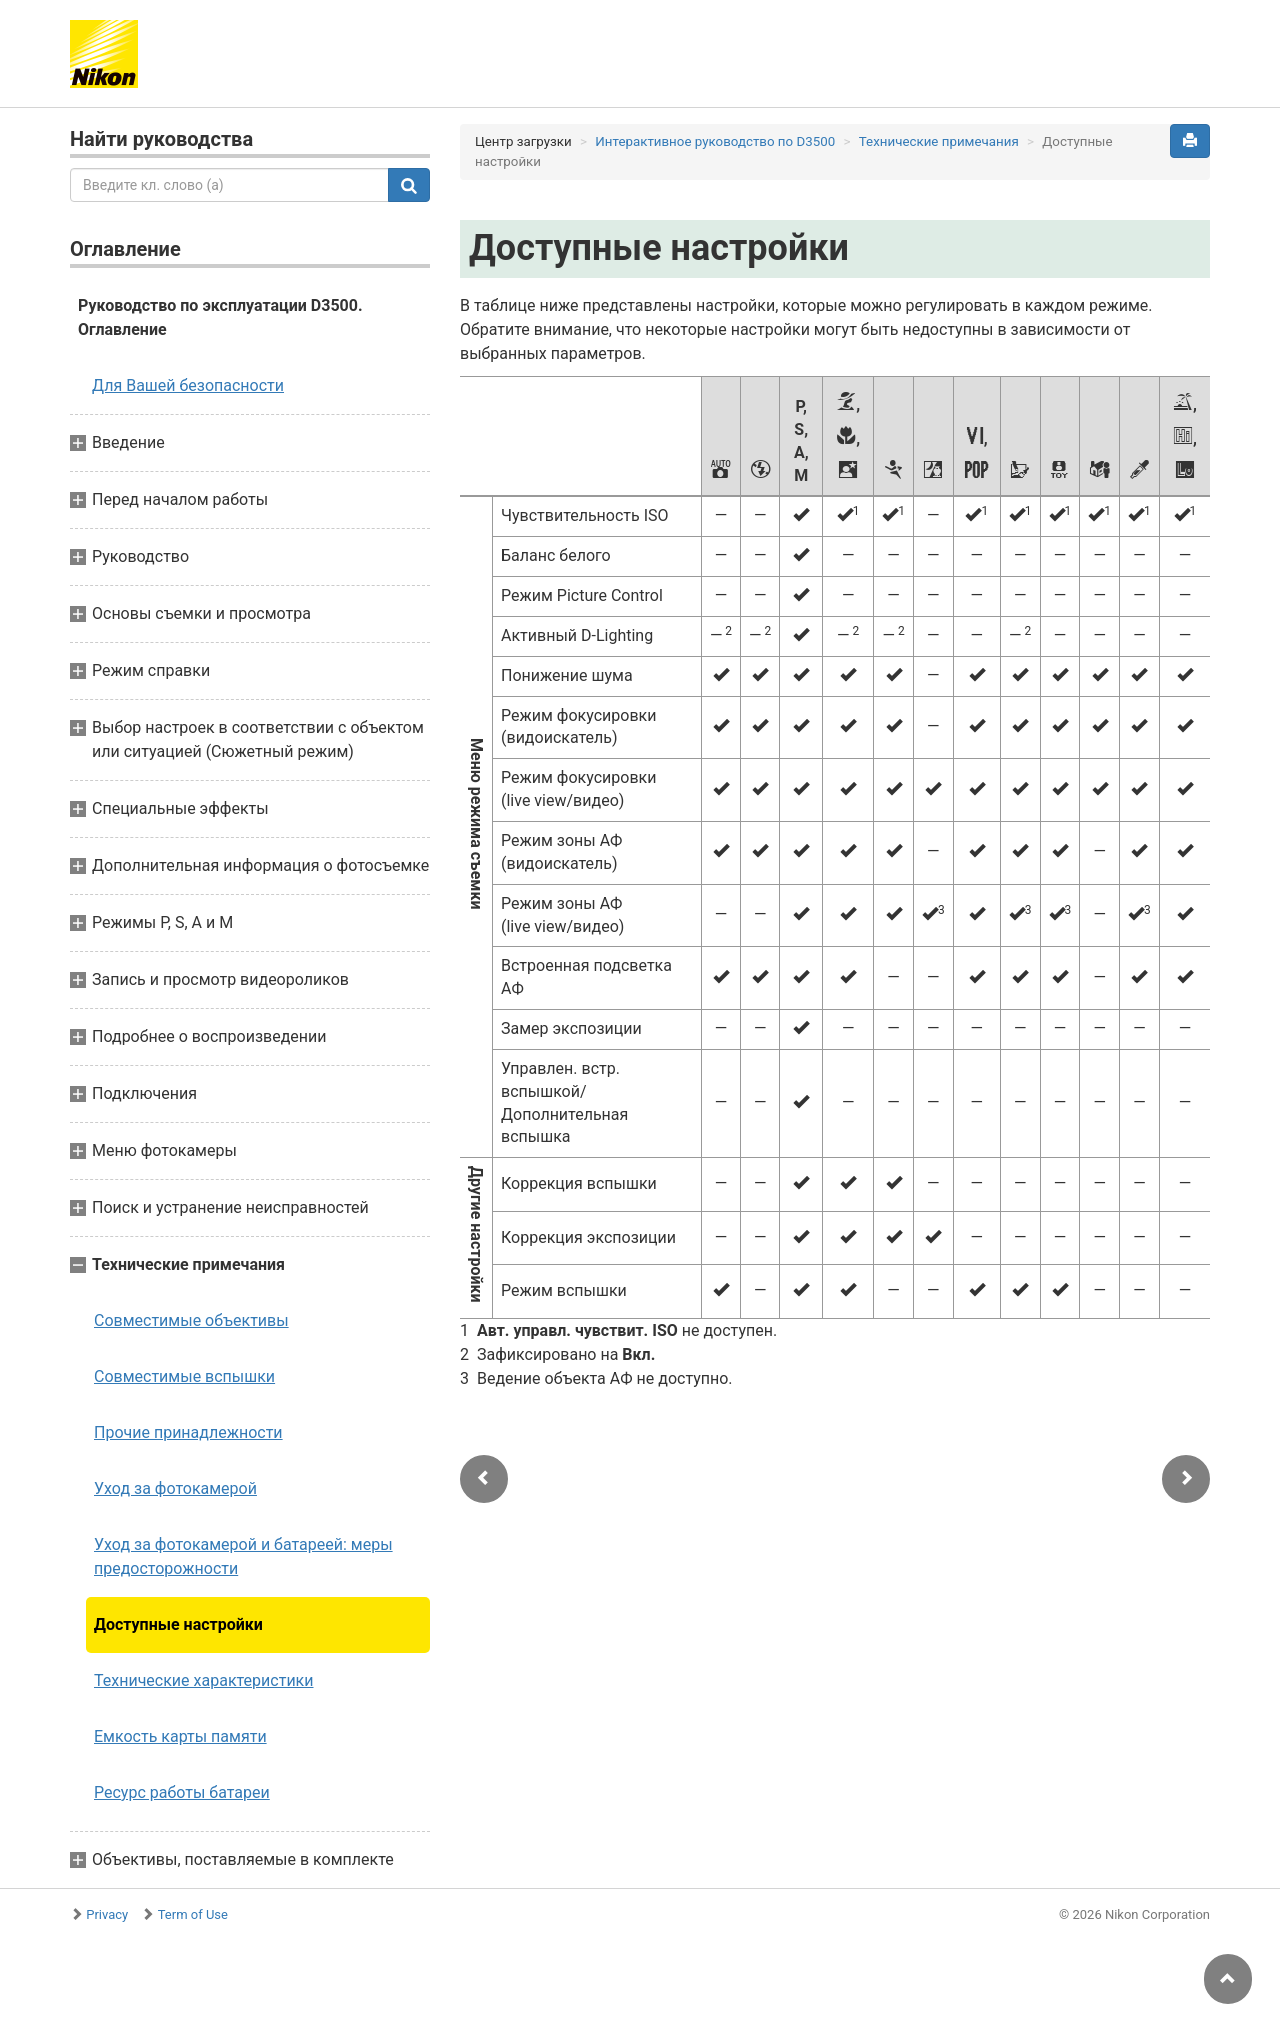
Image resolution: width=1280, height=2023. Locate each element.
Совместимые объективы (191, 1320)
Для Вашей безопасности (188, 385)
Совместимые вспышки (184, 1376)
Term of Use (193, 1914)
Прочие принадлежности (188, 1432)
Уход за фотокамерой (175, 1488)
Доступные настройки (178, 1624)
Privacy (107, 1914)
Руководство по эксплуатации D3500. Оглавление (220, 317)
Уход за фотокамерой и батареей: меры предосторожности (243, 1556)
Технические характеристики (204, 1680)
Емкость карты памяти (180, 1736)
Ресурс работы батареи (182, 1792)
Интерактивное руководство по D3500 (715, 141)
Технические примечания (939, 141)
